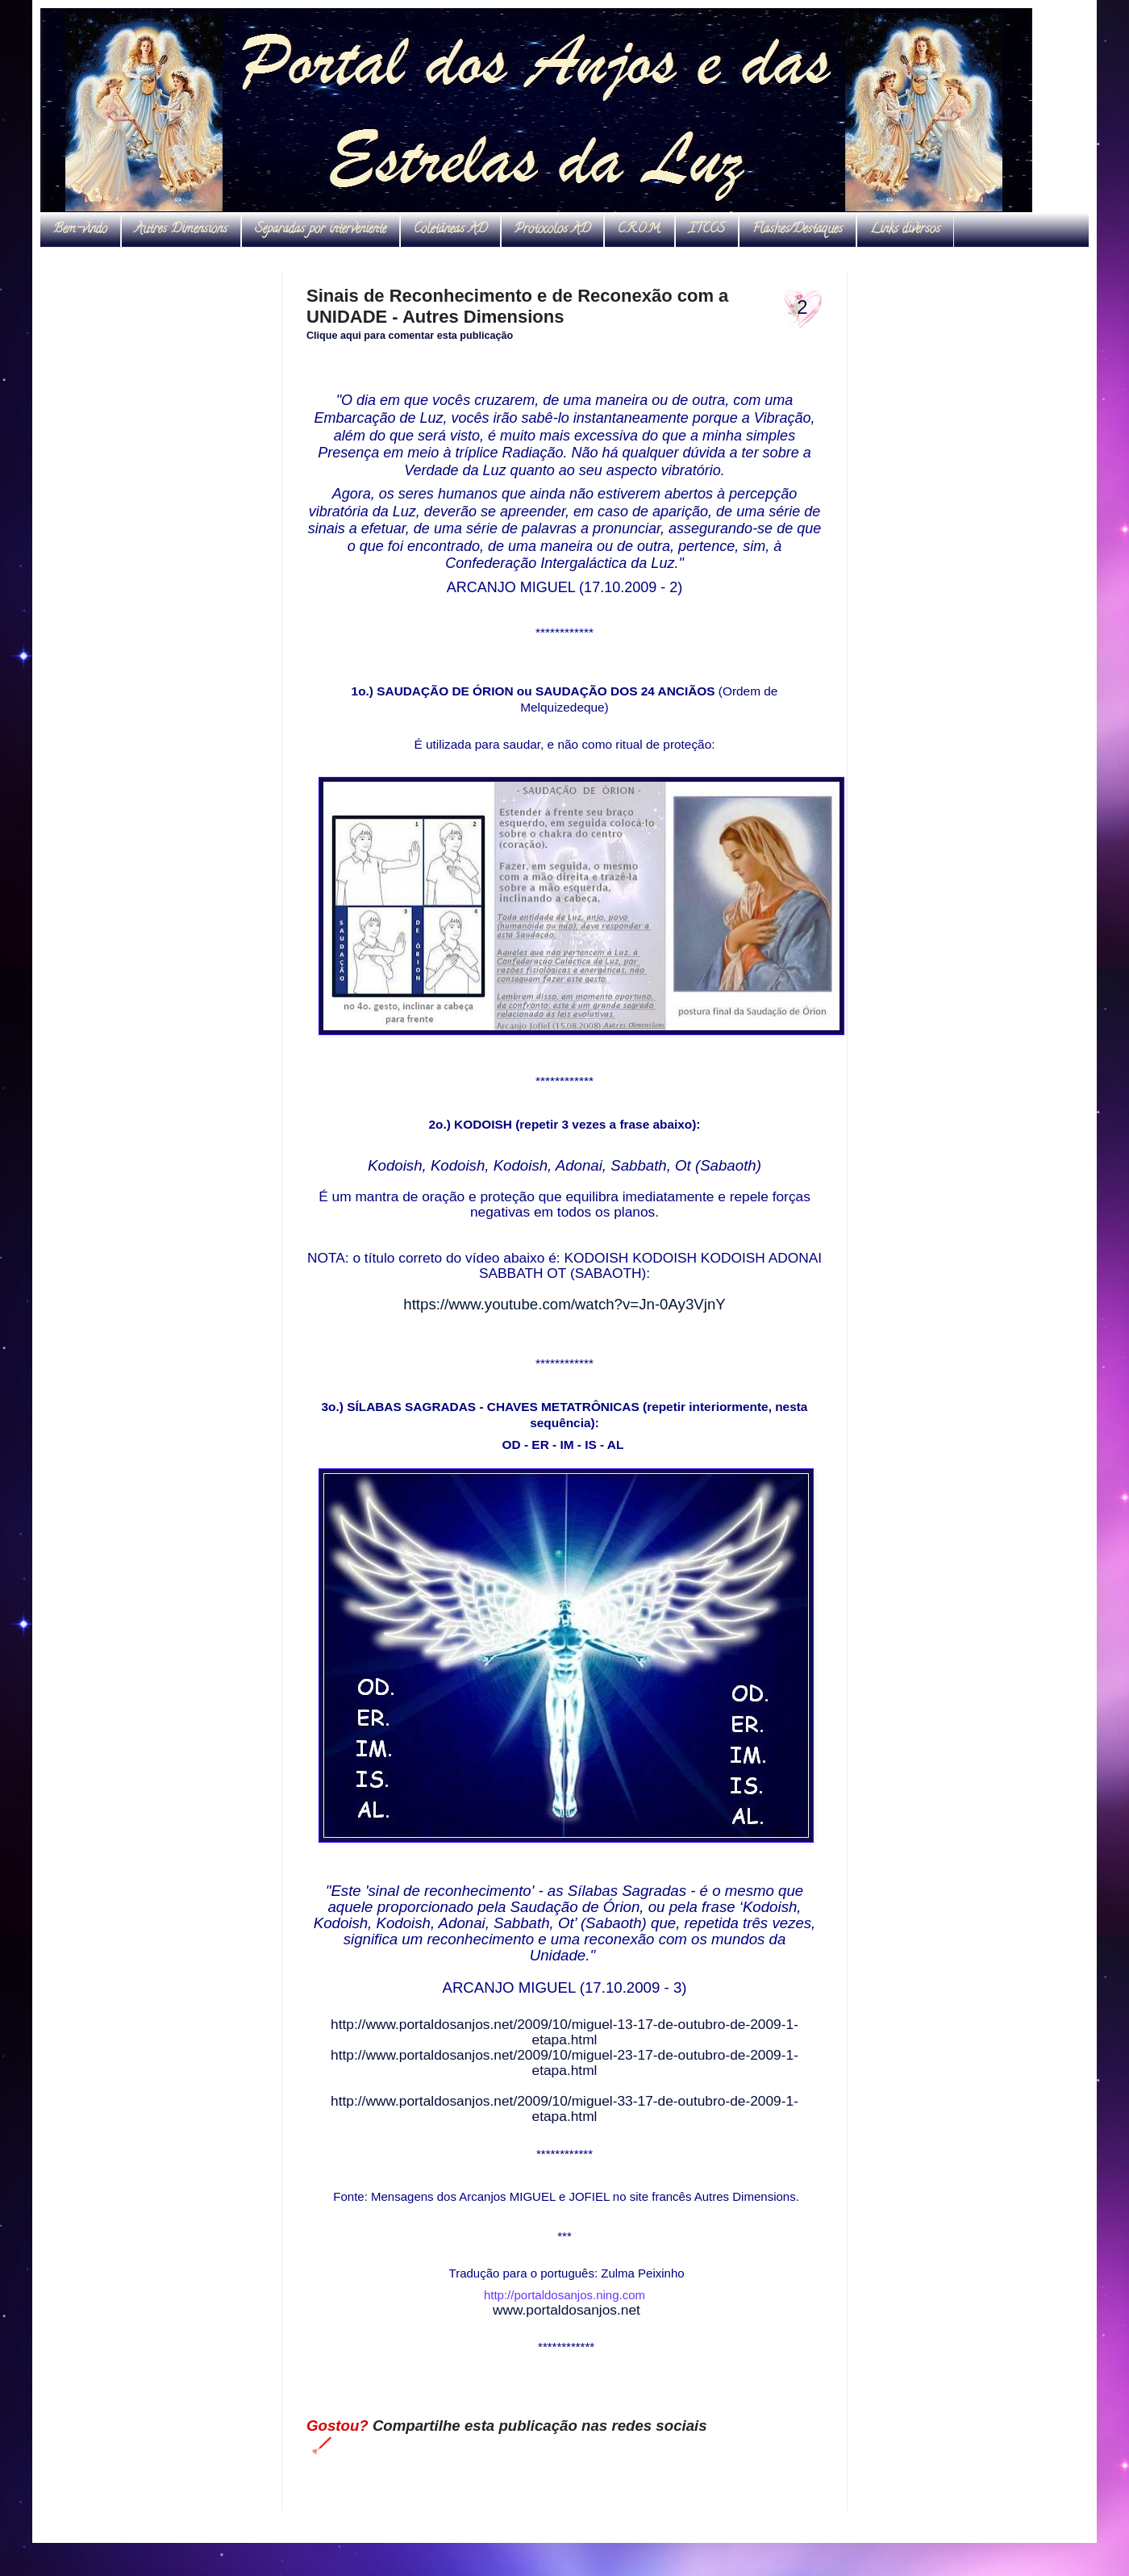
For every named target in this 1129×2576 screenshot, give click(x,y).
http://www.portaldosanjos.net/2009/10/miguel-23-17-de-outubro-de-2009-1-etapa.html (564, 2062)
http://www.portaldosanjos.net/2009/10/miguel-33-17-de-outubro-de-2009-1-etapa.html (564, 2108)
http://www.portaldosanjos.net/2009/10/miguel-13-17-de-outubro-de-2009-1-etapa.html (564, 2032)
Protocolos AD (552, 230)
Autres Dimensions (181, 230)
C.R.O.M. (639, 230)
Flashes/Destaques (797, 230)
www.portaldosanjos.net (566, 2310)
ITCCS (707, 230)
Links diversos (905, 230)
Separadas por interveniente (320, 230)
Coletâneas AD (450, 230)
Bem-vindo (80, 230)
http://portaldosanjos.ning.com (564, 2295)
